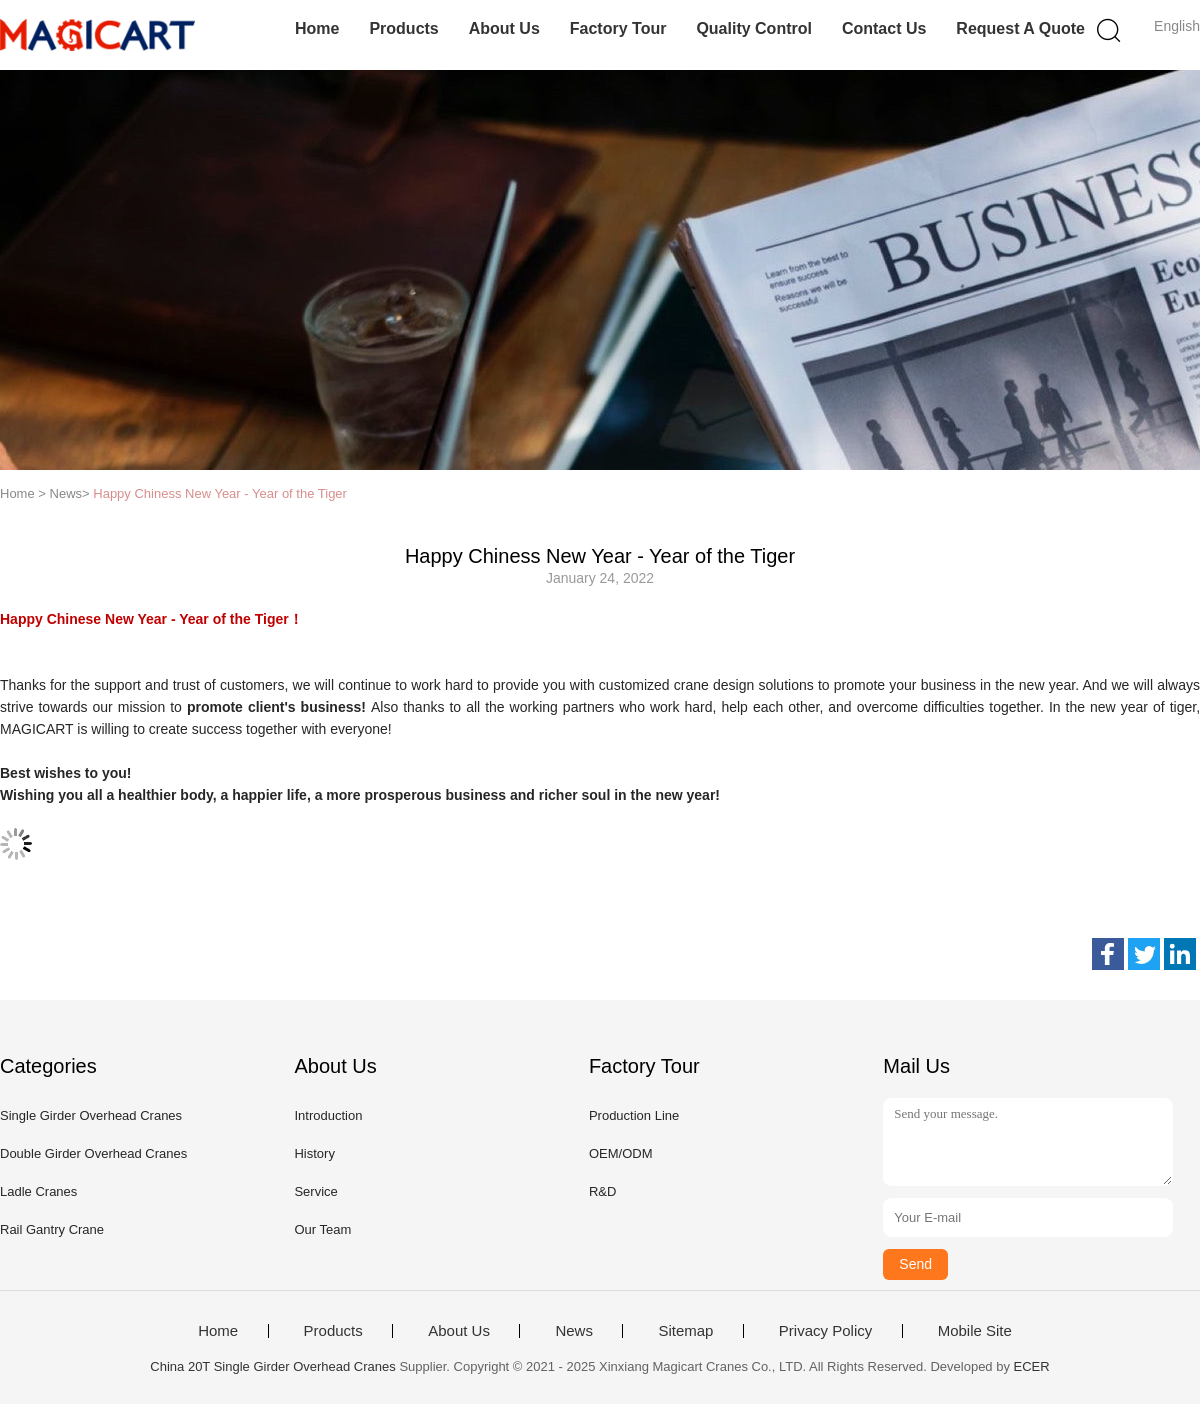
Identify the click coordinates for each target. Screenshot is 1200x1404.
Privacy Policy (825, 1331)
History (314, 1153)
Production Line (634, 1115)
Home (317, 28)
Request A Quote (1020, 28)
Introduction (328, 1115)
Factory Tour (618, 28)
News (574, 1331)
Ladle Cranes (38, 1191)
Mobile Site (975, 1331)
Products (403, 28)
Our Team (322, 1229)
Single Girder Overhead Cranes (91, 1115)
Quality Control (754, 28)
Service (315, 1191)
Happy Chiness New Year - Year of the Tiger (220, 493)
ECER (1032, 1366)
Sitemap (685, 1331)
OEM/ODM (621, 1153)
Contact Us (884, 28)
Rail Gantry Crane (52, 1229)
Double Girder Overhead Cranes (93, 1153)
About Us (504, 28)
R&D (602, 1191)
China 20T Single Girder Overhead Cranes (272, 1366)
